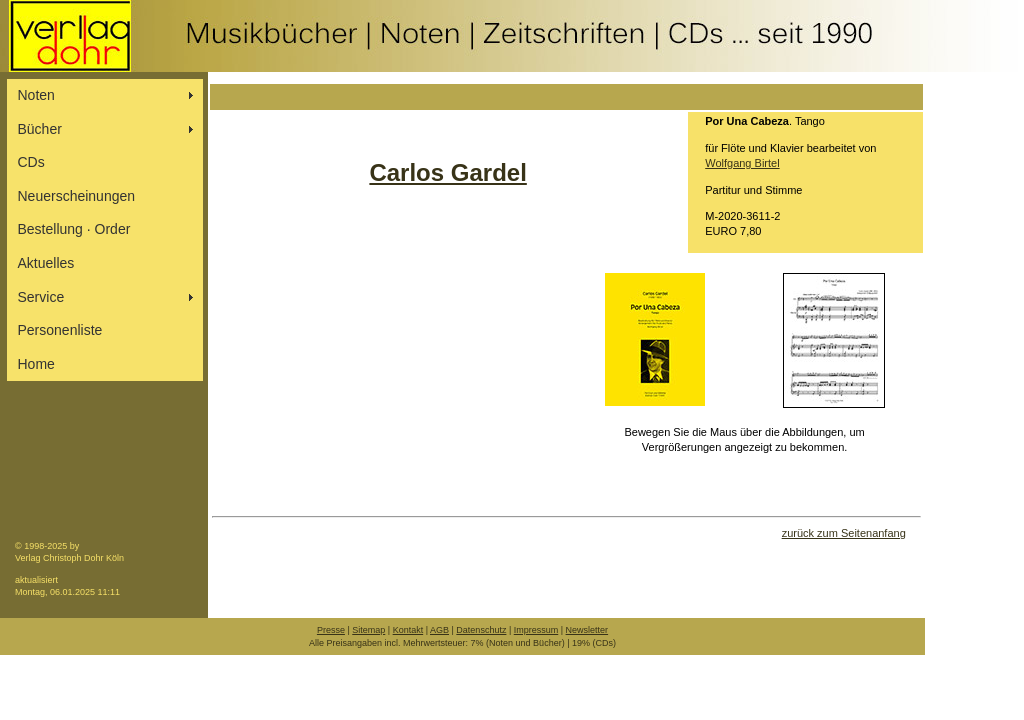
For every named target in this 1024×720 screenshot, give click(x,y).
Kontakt (408, 630)
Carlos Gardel (447, 172)
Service (41, 297)
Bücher (40, 129)
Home (36, 364)
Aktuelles (46, 263)
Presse (331, 630)
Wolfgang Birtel (742, 163)
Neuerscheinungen (77, 196)
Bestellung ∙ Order (74, 229)
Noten (36, 95)
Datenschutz (481, 630)
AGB (439, 630)
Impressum (536, 630)
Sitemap (368, 630)
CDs (31, 162)
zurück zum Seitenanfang (844, 533)
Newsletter (587, 630)
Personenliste (60, 330)
